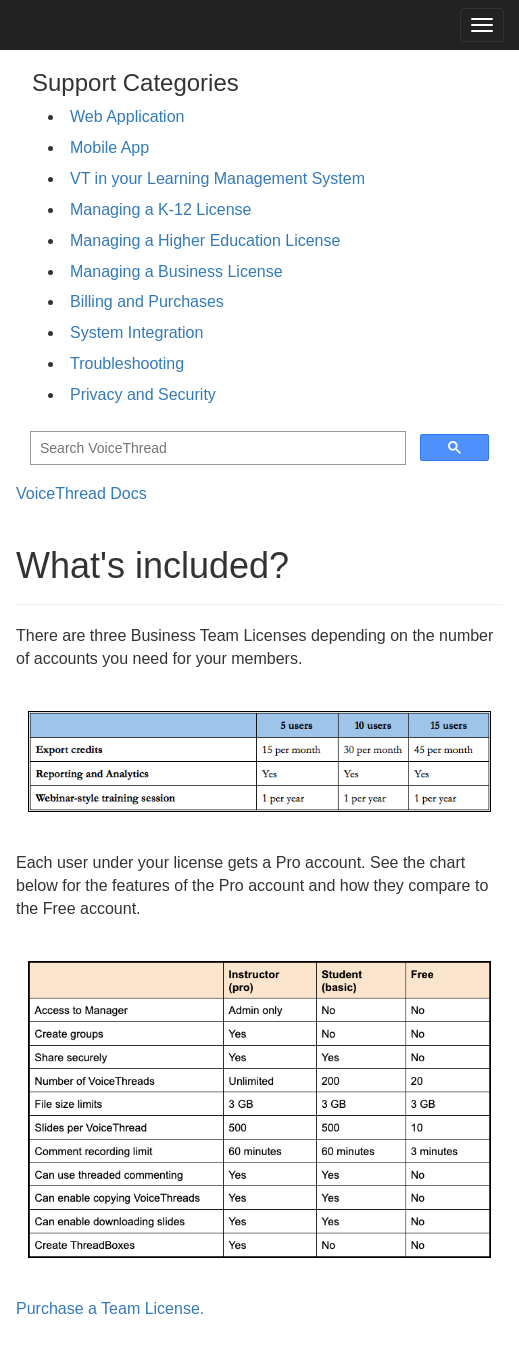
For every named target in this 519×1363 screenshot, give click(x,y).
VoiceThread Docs (81, 493)
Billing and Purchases (147, 301)
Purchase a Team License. (110, 1308)
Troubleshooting (127, 363)
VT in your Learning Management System (217, 178)
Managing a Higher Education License (205, 240)
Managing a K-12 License (160, 209)
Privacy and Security (143, 394)
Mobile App (109, 147)
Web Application (127, 116)
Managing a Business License (176, 271)
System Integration (136, 332)
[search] (216, 448)
